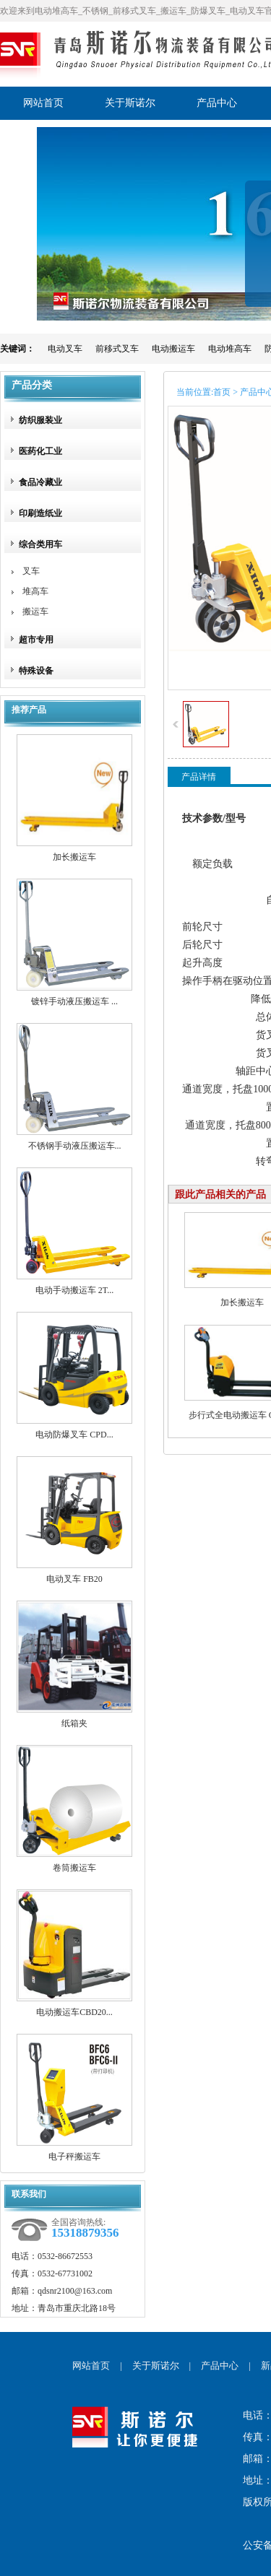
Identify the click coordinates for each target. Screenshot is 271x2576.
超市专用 (36, 640)
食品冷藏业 (40, 482)
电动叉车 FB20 (74, 1579)
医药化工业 (40, 451)
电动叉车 (65, 349)
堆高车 (35, 591)
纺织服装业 (40, 420)
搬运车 (35, 611)
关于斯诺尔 (155, 2365)
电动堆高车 (229, 349)
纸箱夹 (74, 1723)
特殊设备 (36, 671)
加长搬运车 (74, 857)
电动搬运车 (173, 349)
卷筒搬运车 (74, 1868)
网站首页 (91, 2365)
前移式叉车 (117, 349)
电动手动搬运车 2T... (74, 1290)
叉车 (31, 571)
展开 (258, 254)
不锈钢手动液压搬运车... (74, 1146)
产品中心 (219, 2365)
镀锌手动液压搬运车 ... (74, 1001)
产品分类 (32, 385)
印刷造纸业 (40, 513)
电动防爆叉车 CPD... (74, 1435)
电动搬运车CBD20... (74, 2012)
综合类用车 (40, 544)
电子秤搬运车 (74, 2156)
